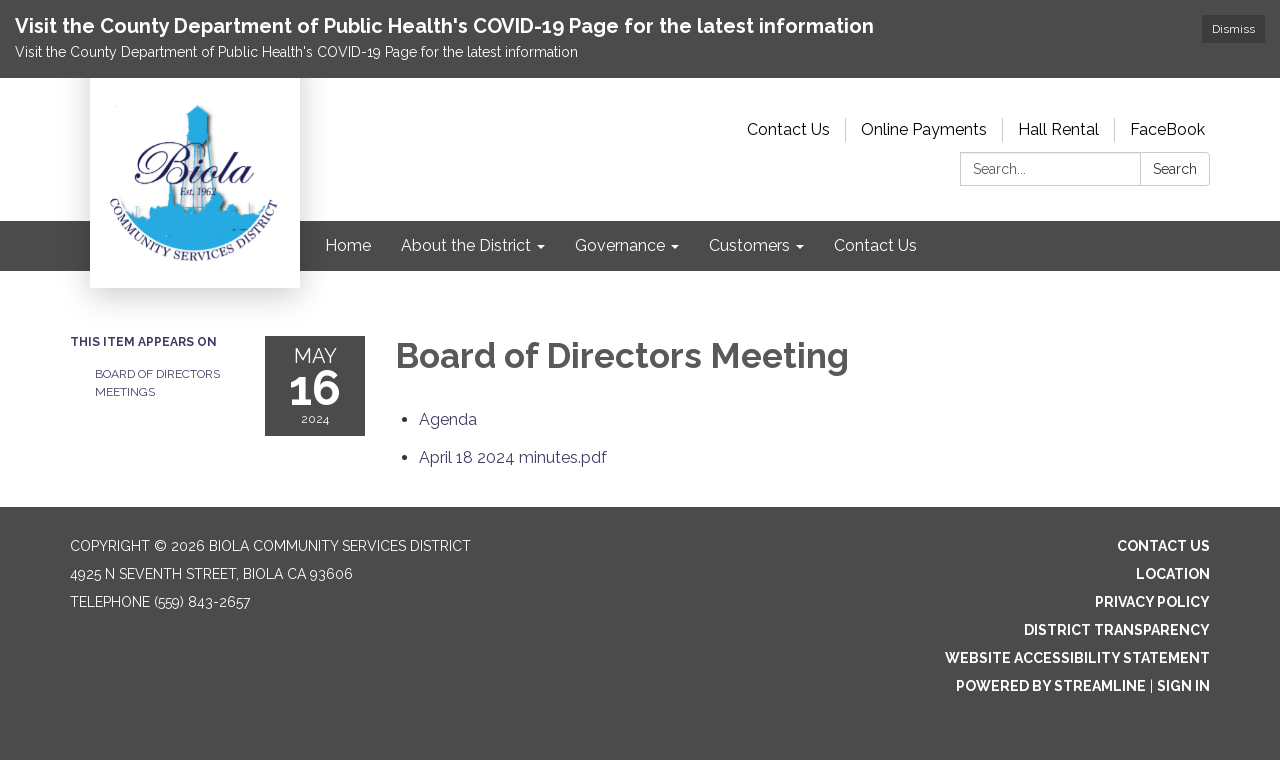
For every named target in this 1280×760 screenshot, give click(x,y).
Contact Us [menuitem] (875, 245)
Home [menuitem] (348, 245)
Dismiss (1233, 29)
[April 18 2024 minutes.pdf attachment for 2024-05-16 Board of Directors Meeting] (513, 457)
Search (1175, 169)
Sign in (1183, 686)
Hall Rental (1058, 129)
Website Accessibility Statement (1077, 658)
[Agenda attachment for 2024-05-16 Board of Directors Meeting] (448, 419)
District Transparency (1117, 630)
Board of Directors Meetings (157, 383)
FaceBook (1167, 129)
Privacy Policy (1152, 602)
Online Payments (924, 129)
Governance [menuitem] (620, 245)
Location (1173, 574)
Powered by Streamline (1051, 686)
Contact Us (788, 129)
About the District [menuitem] (466, 245)
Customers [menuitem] (749, 245)
